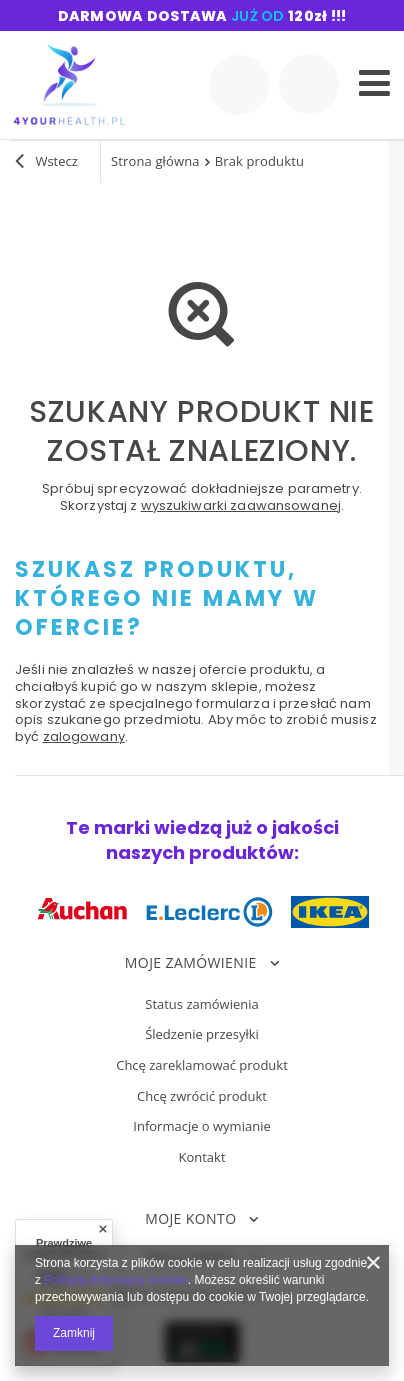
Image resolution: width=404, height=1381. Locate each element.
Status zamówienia (201, 1005)
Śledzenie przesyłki (202, 1035)
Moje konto (190, 1219)
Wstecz (46, 163)
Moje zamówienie (191, 963)
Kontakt (201, 1158)
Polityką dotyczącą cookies (115, 1280)
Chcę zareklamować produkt (202, 1066)
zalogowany (84, 736)
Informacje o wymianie (201, 1127)
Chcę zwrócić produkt (202, 1097)
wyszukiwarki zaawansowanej (241, 505)
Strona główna (155, 161)
